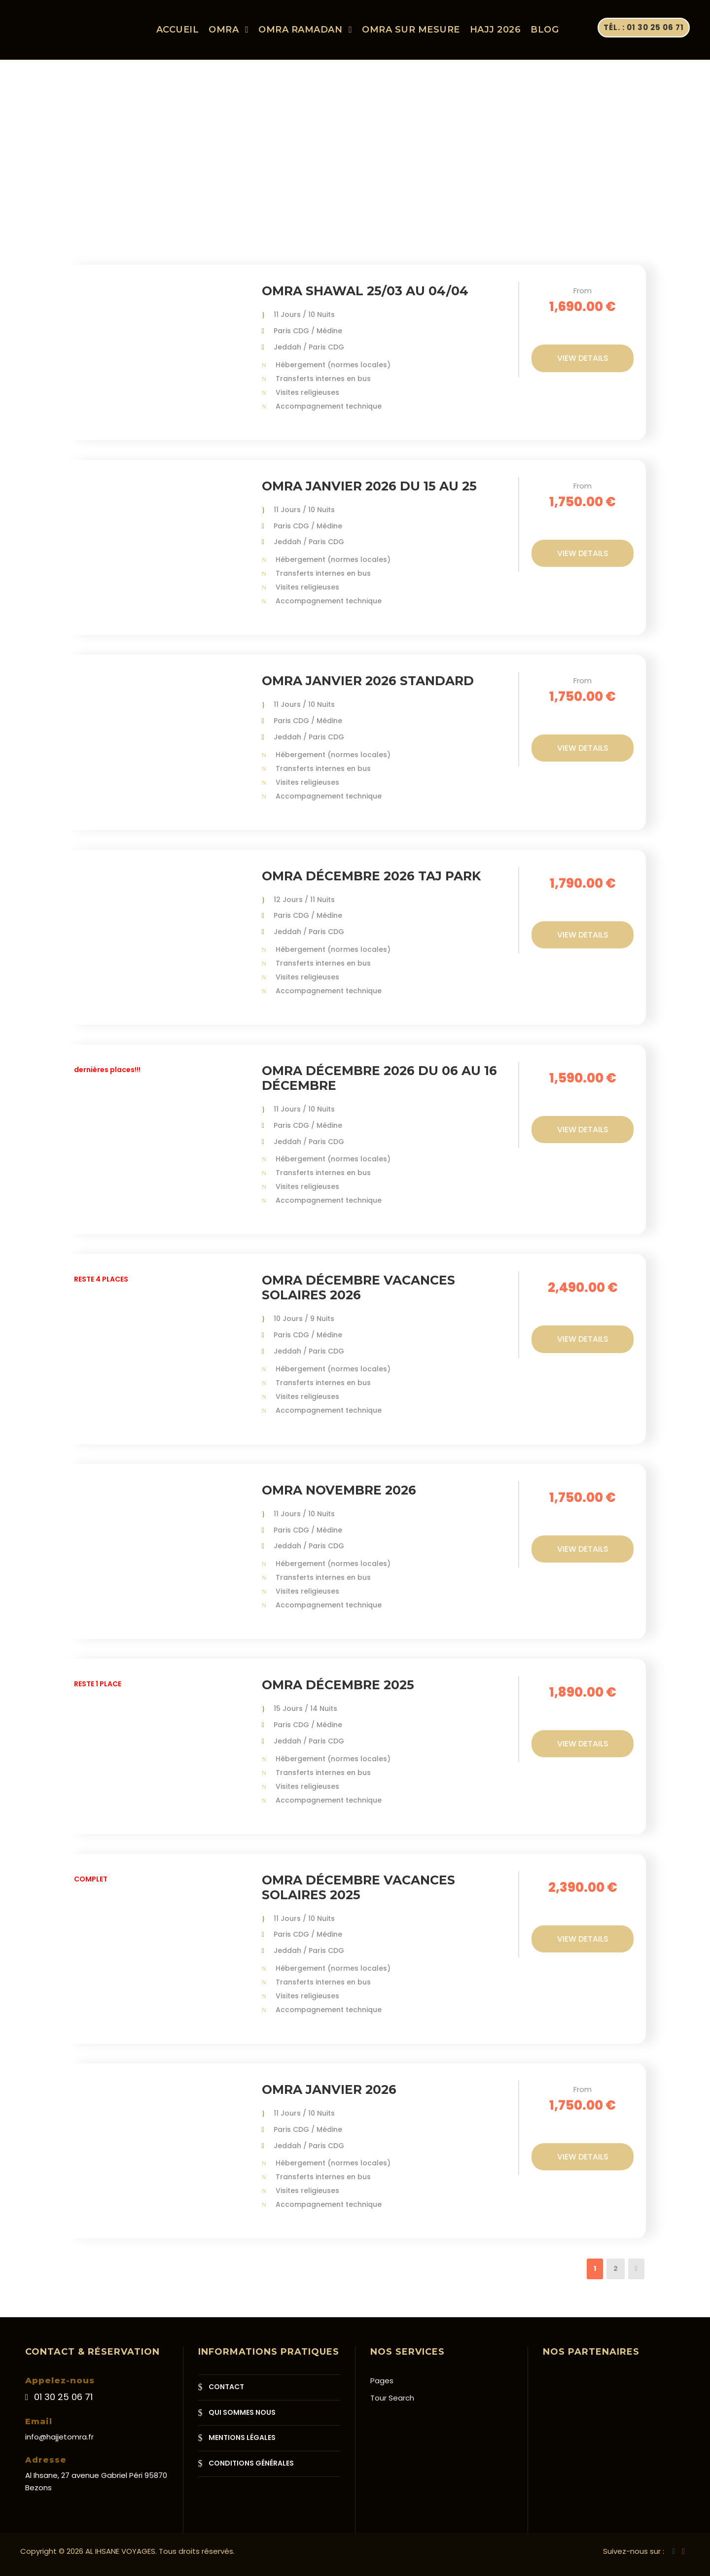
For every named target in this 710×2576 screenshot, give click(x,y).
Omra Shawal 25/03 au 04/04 (365, 299)
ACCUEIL (177, 29)
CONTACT (226, 2387)
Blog (545, 29)
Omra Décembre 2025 (338, 1693)
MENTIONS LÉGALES (242, 2437)
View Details (582, 366)
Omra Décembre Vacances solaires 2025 (358, 1895)
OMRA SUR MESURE (411, 29)
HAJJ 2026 (495, 29)
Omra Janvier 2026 (329, 2097)
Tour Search (392, 2398)
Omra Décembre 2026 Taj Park (371, 883)
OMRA (224, 29)
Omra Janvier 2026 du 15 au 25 (369, 494)
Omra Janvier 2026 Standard (368, 689)
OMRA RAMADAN (300, 29)
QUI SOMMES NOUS (242, 2412)
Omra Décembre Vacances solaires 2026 (358, 1296)
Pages (381, 2380)
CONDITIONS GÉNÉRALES (251, 2463)
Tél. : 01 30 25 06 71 (644, 27)
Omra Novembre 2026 (339, 1498)
